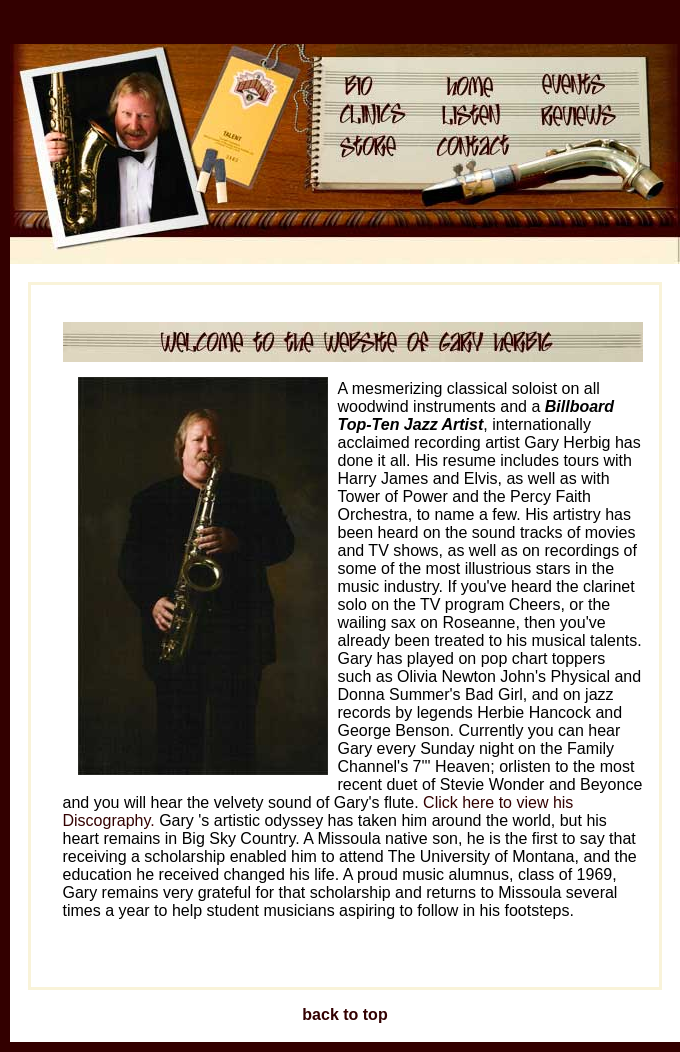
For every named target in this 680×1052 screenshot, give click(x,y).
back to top (344, 1014)
